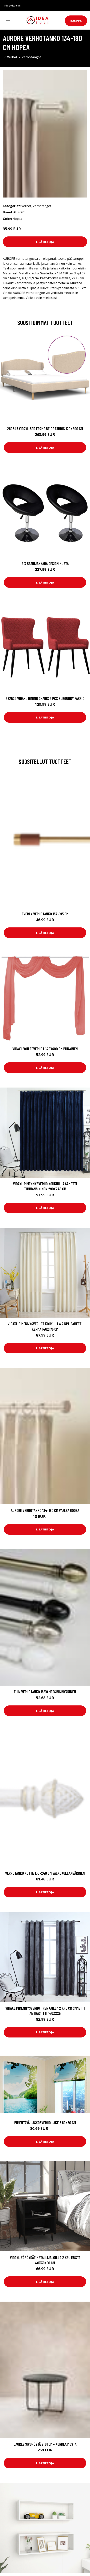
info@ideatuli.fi (12, 5)
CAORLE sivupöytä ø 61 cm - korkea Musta (45, 2444)
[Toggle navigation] (8, 20)
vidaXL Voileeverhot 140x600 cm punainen (45, 1048)
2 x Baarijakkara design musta (45, 563)
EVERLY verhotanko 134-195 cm (45, 913)
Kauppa (76, 21)
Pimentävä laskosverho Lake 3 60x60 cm (45, 2122)
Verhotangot (31, 57)
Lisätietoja (45, 242)
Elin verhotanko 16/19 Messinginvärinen (45, 1691)
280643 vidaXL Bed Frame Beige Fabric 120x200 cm (45, 428)
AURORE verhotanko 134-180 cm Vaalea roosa (45, 1510)
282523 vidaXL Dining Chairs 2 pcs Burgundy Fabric (45, 698)
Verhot (12, 57)
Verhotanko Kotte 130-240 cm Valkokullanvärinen (45, 1873)
